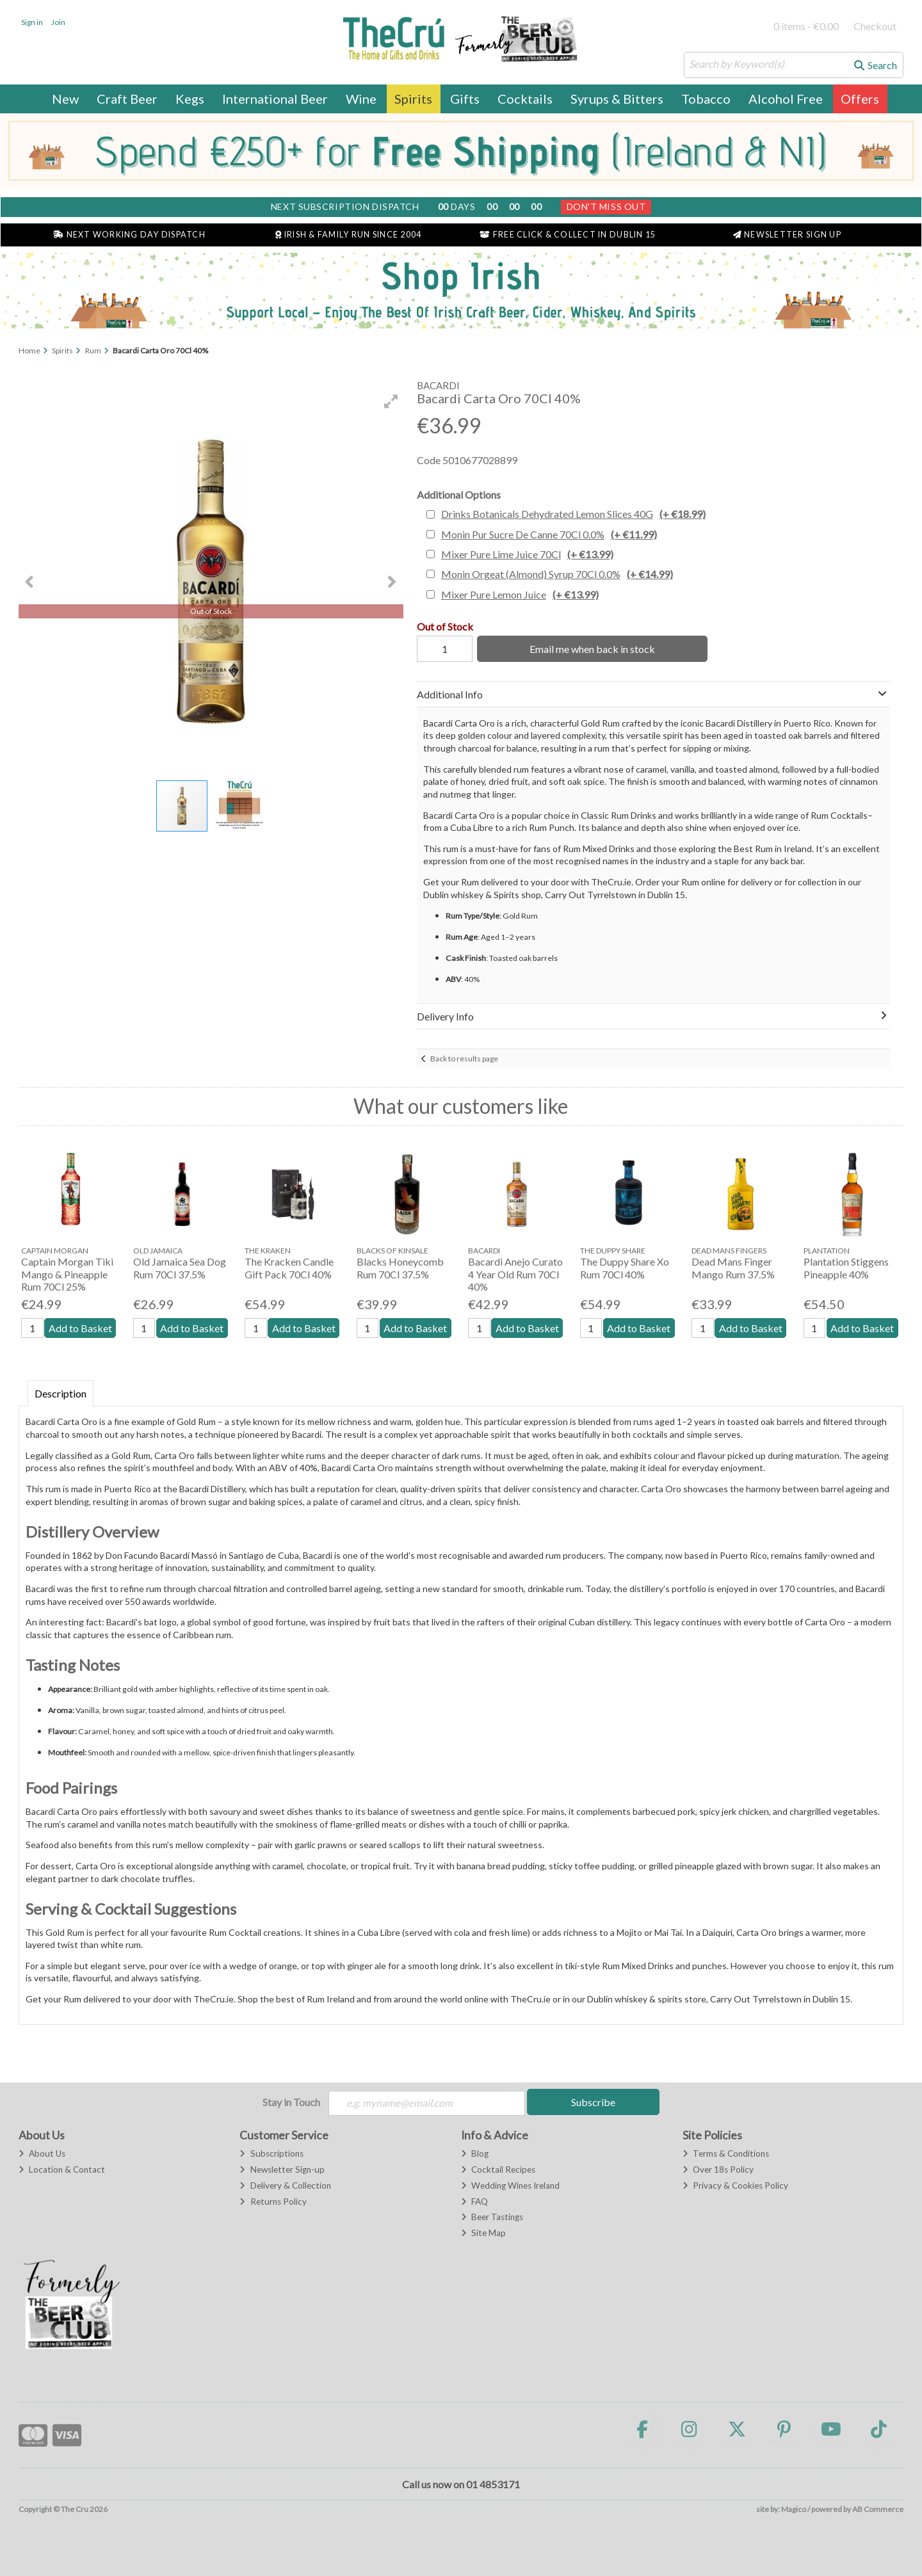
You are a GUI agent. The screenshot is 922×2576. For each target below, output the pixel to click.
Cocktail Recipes (498, 2170)
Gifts (465, 98)
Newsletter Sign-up (281, 2170)
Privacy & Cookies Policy (735, 2185)
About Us (42, 2154)
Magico (793, 2510)
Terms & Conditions (726, 2154)
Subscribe (593, 2102)
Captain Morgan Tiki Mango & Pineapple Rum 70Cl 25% (67, 1273)
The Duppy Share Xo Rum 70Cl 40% (624, 1267)
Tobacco (706, 98)
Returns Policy (272, 2201)
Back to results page (464, 1058)
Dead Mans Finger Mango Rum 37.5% (733, 1267)
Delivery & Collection (284, 2185)
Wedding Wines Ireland (510, 2185)
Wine (361, 98)
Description (60, 1393)
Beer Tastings (492, 2217)
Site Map (483, 2233)
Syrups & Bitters (616, 98)
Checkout (874, 26)
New (65, 98)
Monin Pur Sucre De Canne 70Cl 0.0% (549, 534)
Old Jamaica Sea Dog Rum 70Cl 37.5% (179, 1267)
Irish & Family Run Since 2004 (348, 234)
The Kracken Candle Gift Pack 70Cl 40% (289, 1267)
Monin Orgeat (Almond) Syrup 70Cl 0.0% (557, 574)
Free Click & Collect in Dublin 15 (568, 234)
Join (58, 22)
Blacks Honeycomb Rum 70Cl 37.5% (400, 1267)
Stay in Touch (291, 2102)
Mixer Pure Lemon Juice (520, 594)
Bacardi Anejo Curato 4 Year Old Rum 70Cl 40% (515, 1273)
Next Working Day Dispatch (129, 234)
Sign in (32, 22)
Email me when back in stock (589, 649)
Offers (860, 98)
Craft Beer (127, 98)
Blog (475, 2154)
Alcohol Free (785, 98)
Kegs (189, 98)
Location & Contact (62, 2170)
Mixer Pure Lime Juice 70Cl (527, 554)
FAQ (474, 2201)
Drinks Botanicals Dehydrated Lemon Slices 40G (573, 514)
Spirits (413, 98)
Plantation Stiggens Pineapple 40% (846, 1267)
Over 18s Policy (718, 2170)
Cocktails (525, 98)
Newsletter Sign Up (787, 234)
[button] (391, 401)
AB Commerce (877, 2510)
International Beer (275, 98)
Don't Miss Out (606, 206)
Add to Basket (80, 1328)
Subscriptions (271, 2154)
